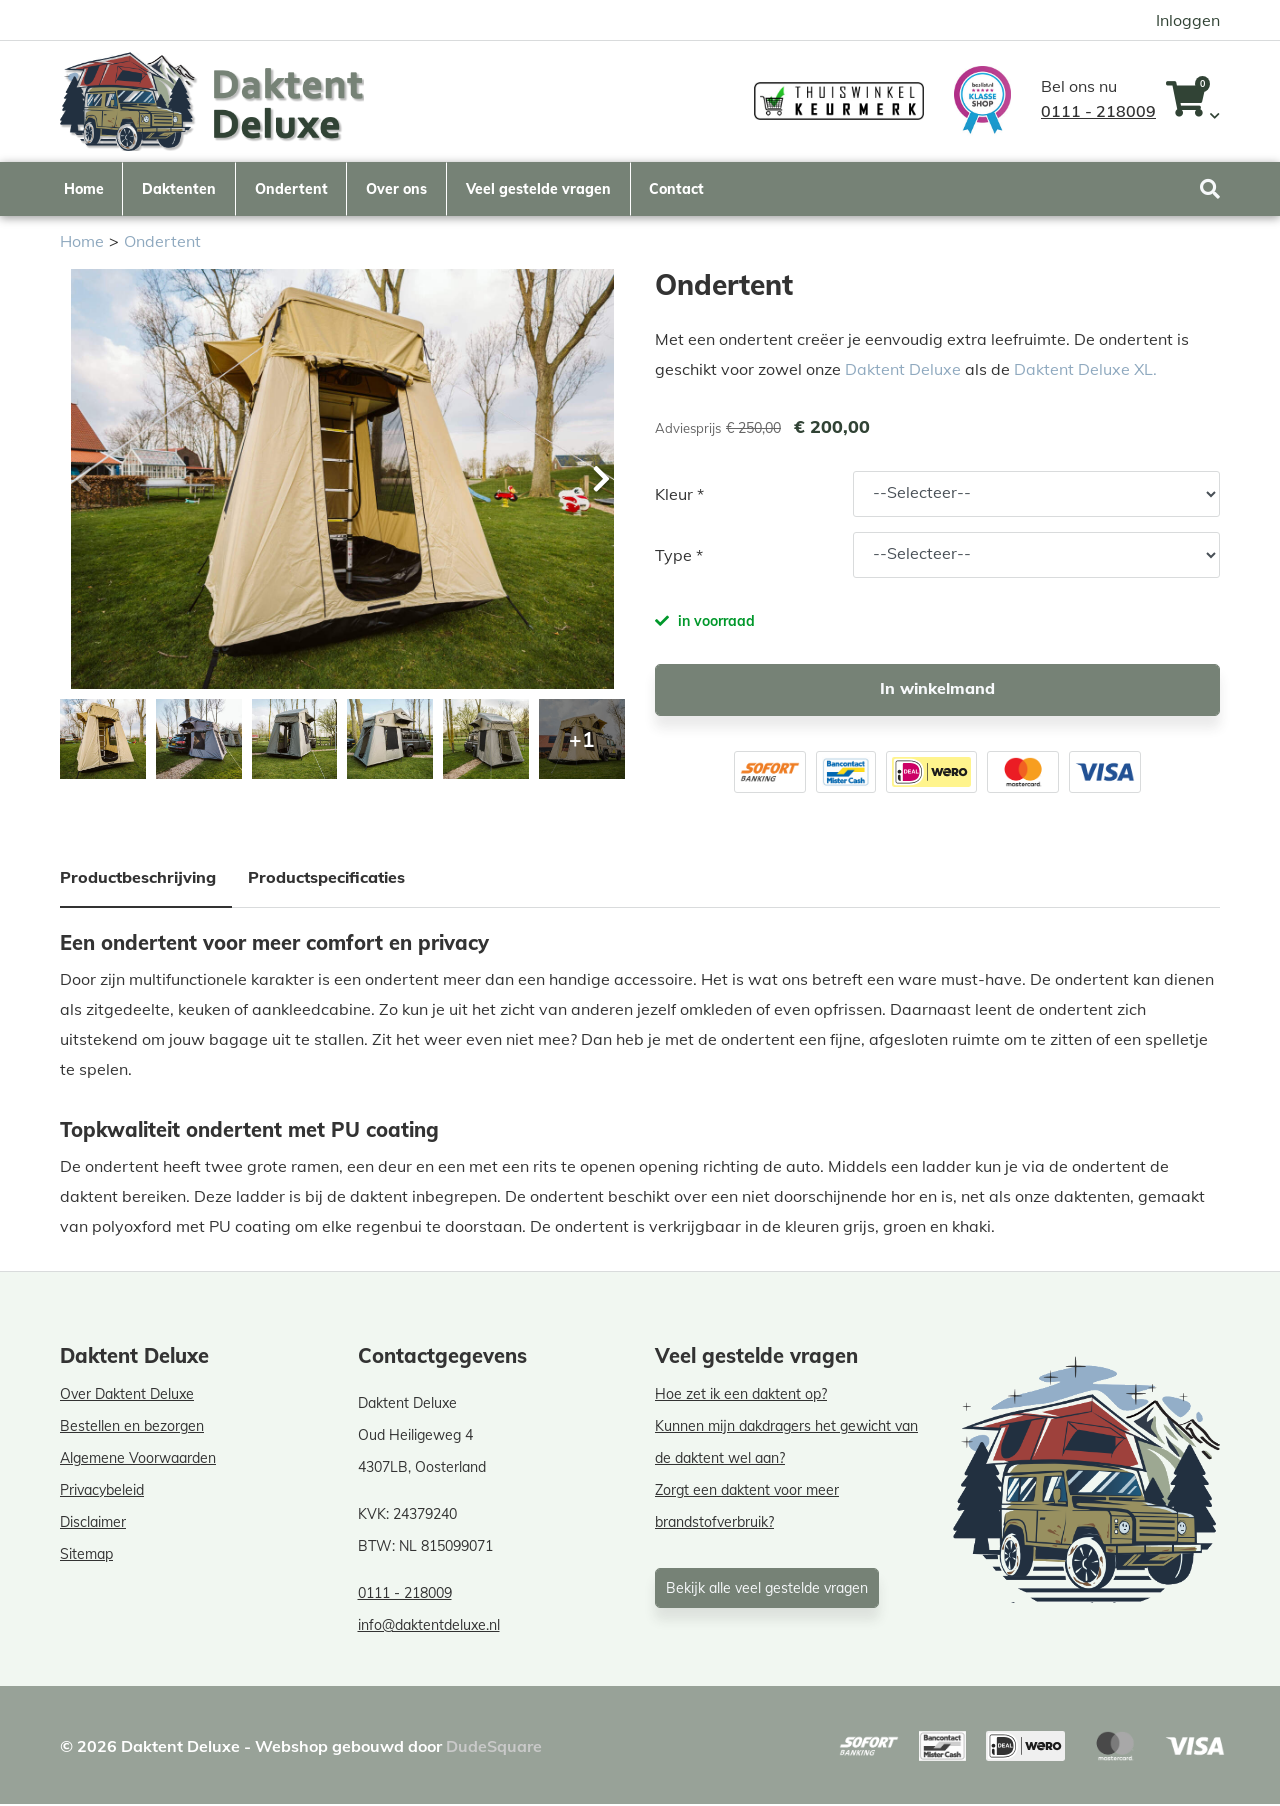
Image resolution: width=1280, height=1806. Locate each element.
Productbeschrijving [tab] (138, 879)
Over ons (396, 188)
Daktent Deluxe (903, 371)
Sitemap (86, 1556)
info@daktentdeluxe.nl (429, 1627)
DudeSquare (494, 1748)
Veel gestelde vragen (538, 188)
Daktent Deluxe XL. (1085, 371)
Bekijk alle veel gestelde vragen (767, 1590)
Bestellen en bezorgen (132, 1428)
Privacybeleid (102, 1492)
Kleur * (679, 496)
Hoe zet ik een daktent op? (741, 1396)
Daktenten (179, 188)
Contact (676, 188)
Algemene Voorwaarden (138, 1460)
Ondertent (291, 188)
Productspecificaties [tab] (326, 879)
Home (84, 188)
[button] (600, 481)
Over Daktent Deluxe (127, 1396)
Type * (679, 557)
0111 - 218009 (1098, 111)
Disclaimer (93, 1524)
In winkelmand (937, 690)
